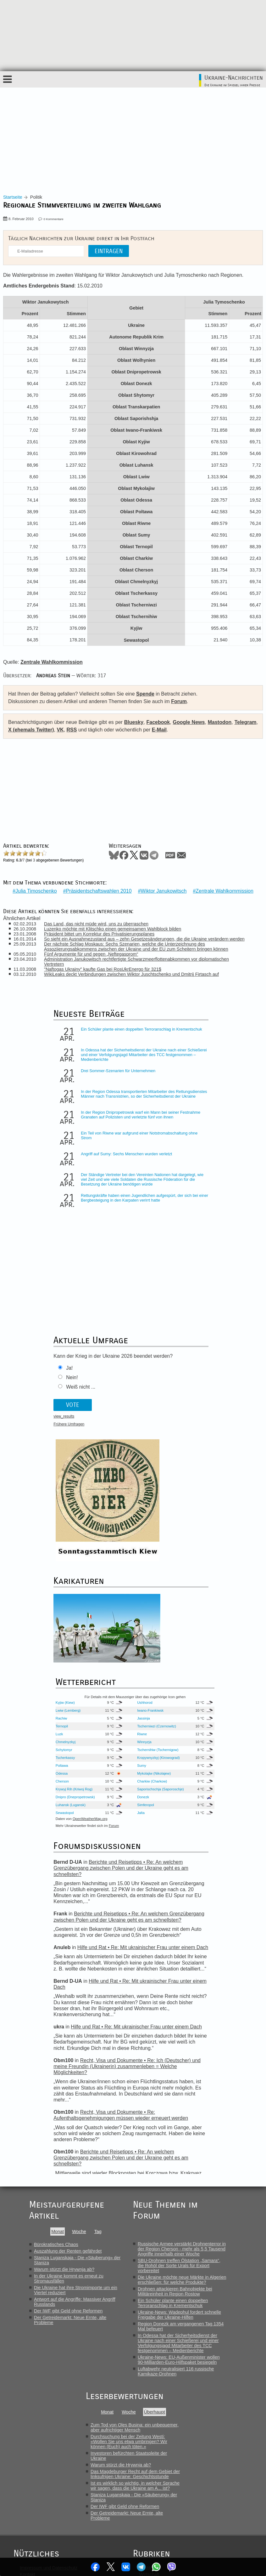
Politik (145, 2274)
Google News (189, 722)
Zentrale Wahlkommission (224, 886)
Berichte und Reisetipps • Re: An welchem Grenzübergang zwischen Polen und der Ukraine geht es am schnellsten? (126, 1644)
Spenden (29, 2360)
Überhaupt (154, 2118)
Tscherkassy (146, 1464)
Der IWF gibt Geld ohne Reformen (68, 2017)
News (103, 2537)
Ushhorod (204, 1409)
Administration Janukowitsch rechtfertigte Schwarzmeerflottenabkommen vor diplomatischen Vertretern (138, 957)
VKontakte (125, 2567)
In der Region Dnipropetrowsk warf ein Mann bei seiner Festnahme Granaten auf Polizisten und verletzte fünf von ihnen (86, 1120)
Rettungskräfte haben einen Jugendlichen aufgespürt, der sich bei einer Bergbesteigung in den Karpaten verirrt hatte (85, 1214)
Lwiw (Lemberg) (148, 1417)
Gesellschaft (151, 2287)
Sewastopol (145, 1519)
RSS (72, 729)
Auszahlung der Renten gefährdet (68, 1957)
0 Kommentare (54, 219)
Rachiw (142, 1425)
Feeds (26, 2327)
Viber (174, 2567)
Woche (79, 1938)
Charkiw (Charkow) (204, 1488)
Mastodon (220, 722)
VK (60, 729)
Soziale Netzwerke (158, 2327)
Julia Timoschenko (36, 886)
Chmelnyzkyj (146, 1449)
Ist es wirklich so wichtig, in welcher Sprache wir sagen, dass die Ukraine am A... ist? (135, 2192)
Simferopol (204, 1512)
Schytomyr (144, 1457)
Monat (57, 1938)
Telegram (142, 2567)
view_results (34, 1322)
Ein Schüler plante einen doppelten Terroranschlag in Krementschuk (83, 1027)
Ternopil (142, 1433)
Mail (181, 855)
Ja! (40, 1273)
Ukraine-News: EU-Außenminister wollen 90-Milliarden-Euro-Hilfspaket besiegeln (179, 2066)
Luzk (140, 1441)
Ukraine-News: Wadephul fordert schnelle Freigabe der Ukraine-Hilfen (179, 2021)
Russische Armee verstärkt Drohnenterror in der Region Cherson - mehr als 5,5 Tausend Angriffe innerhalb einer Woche (182, 1955)
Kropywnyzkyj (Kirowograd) (207, 1464)
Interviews (149, 2301)
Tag (98, 1938)
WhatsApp (158, 2567)
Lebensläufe (151, 2307)
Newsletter (30, 2354)
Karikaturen (31, 2334)
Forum (179, 701)
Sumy (200, 1472)
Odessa (142, 1480)
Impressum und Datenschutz (48, 2274)
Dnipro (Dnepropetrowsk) (150, 1504)
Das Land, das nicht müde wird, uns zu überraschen (98, 919)
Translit (27, 2307)
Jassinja (202, 1425)
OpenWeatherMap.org (170, 1525)
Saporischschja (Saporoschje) (208, 1496)
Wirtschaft (149, 2281)
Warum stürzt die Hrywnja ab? (64, 1976)
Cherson (142, 1488)
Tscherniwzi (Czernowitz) (206, 1433)
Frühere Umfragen (39, 1330)
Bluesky (133, 722)
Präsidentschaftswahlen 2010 (99, 886)
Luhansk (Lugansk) (144, 1511)
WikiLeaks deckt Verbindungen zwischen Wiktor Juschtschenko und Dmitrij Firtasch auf (133, 969)
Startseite (12, 197)
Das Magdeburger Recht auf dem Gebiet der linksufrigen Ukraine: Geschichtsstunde (135, 2181)
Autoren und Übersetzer (44, 2320)
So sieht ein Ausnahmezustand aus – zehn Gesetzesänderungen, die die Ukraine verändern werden (146, 934)
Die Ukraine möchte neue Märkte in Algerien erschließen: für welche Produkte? (182, 1987)
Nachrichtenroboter (158, 2320)
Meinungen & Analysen (162, 2294)
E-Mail (159, 729)
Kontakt (27, 2281)
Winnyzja (203, 1449)
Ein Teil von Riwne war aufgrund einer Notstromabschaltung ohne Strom (85, 1139)
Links (25, 2340)
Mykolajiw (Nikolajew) (204, 1480)
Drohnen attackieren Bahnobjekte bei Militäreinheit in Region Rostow (175, 1998)
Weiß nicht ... (51, 1292)
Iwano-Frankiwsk (204, 1417)
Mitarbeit (28, 2347)
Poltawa (142, 1472)
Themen (28, 2367)
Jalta (200, 1519)
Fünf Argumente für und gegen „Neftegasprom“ (93, 949)
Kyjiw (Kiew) (145, 1409)
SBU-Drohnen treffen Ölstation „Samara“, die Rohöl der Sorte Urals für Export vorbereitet (179, 1972)
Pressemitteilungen (158, 2314)
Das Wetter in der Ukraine (46, 2301)
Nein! (42, 1283)
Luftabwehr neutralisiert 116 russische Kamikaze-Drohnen (176, 2078)
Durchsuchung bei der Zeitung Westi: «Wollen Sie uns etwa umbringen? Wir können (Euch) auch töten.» (129, 2148)
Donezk (202, 1504)
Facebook (93, 2567)
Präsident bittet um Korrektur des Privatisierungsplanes (101, 929)
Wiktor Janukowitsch (164, 886)
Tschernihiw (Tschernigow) (207, 1456)
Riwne (201, 1441)
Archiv (26, 2314)
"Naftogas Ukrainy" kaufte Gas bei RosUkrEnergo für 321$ (104, 964)
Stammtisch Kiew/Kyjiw (43, 2294)
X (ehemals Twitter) (31, 729)
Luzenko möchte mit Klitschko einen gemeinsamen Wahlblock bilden (114, 924)
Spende (145, 694)
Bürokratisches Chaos (56, 1951)
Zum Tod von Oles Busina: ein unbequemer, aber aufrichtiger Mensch (135, 2134)
